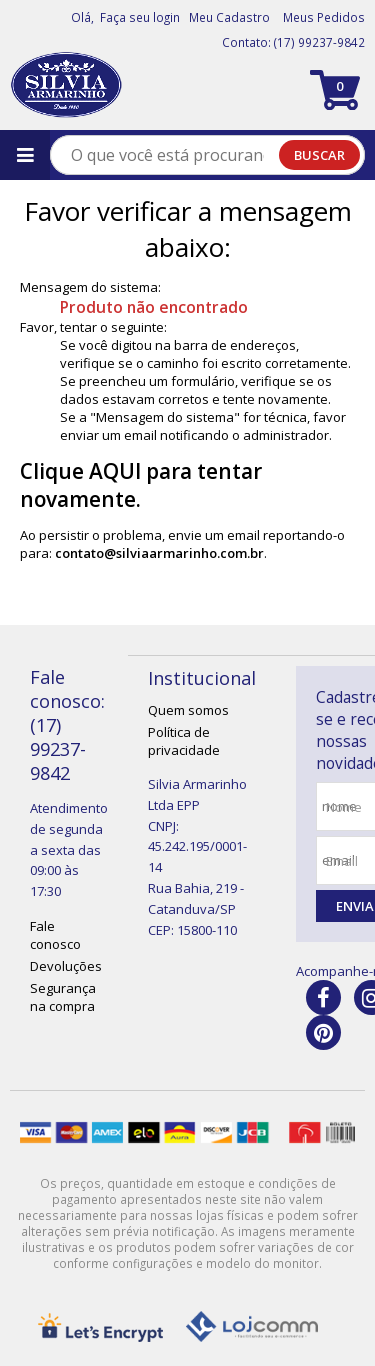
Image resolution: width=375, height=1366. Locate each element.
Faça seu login (140, 17)
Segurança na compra (63, 997)
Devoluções (66, 966)
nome (344, 807)
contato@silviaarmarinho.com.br (159, 553)
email (342, 861)
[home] (66, 85)
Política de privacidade (184, 741)
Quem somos (188, 710)
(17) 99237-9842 (319, 42)
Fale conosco (55, 935)
